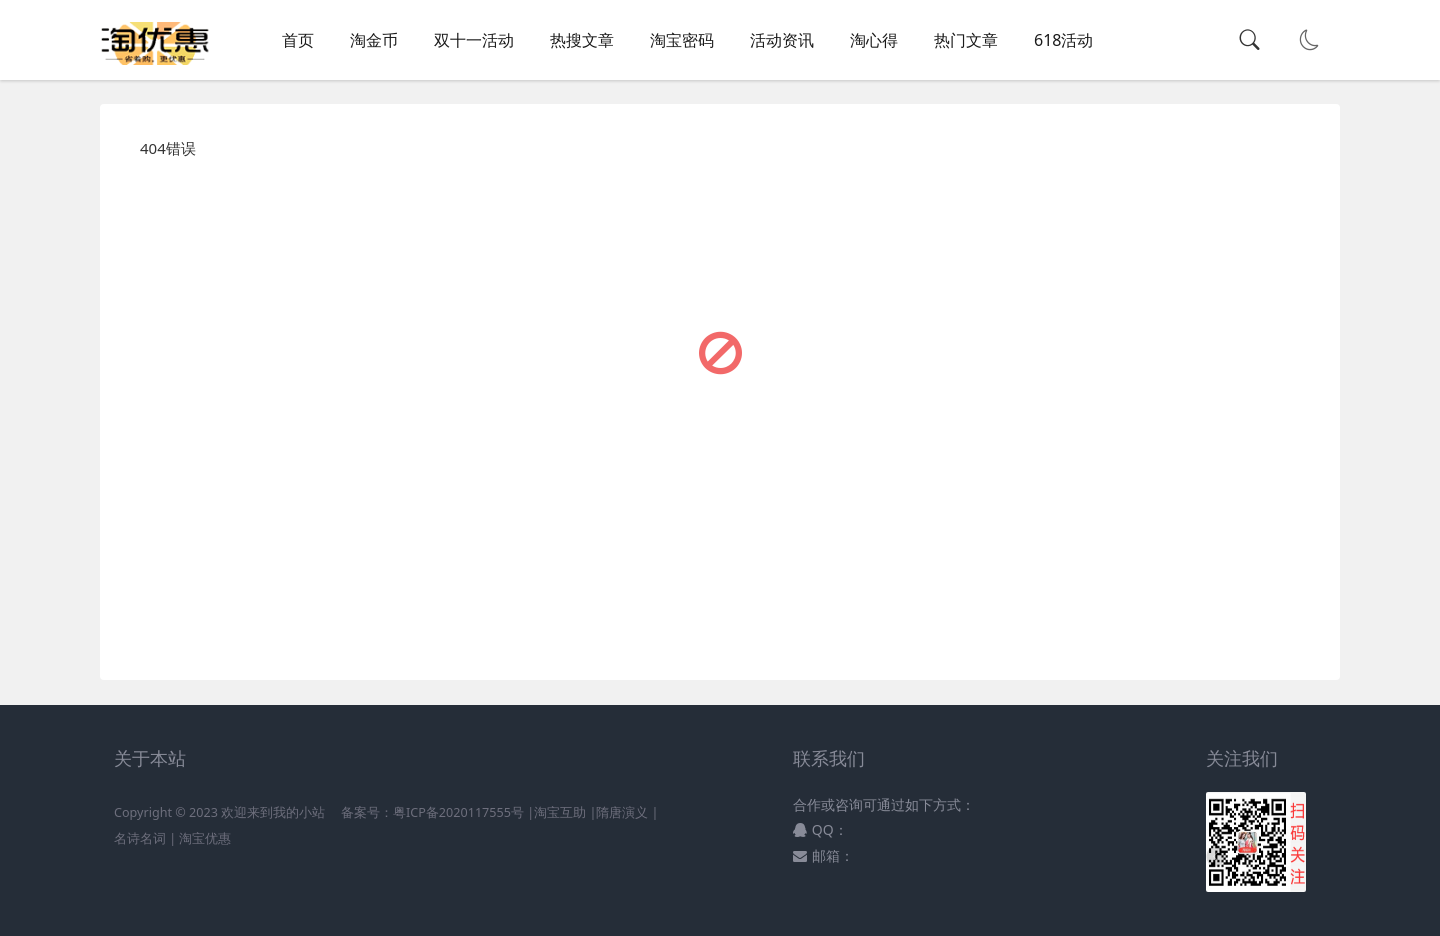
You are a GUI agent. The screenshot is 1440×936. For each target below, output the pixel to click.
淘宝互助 (560, 812)
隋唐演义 (622, 812)
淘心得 (874, 40)
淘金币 (374, 40)
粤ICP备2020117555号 (458, 812)
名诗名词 (140, 838)
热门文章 (966, 40)
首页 (298, 40)
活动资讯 (782, 40)
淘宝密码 (682, 40)
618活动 (1063, 40)
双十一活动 (474, 40)
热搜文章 (582, 40)
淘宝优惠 (203, 838)
